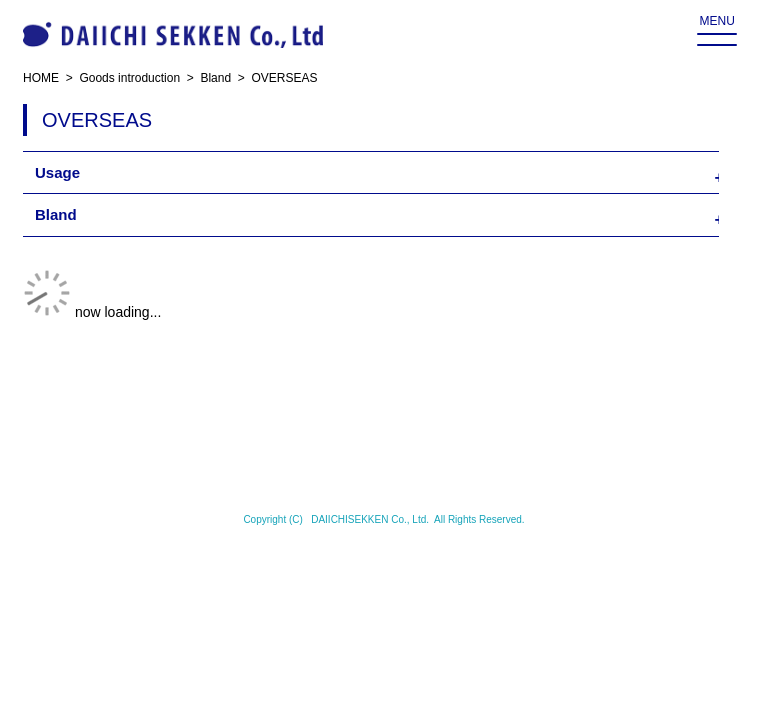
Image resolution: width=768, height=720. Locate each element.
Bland (56, 214)
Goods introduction (129, 78)
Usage (57, 172)
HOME (41, 78)
